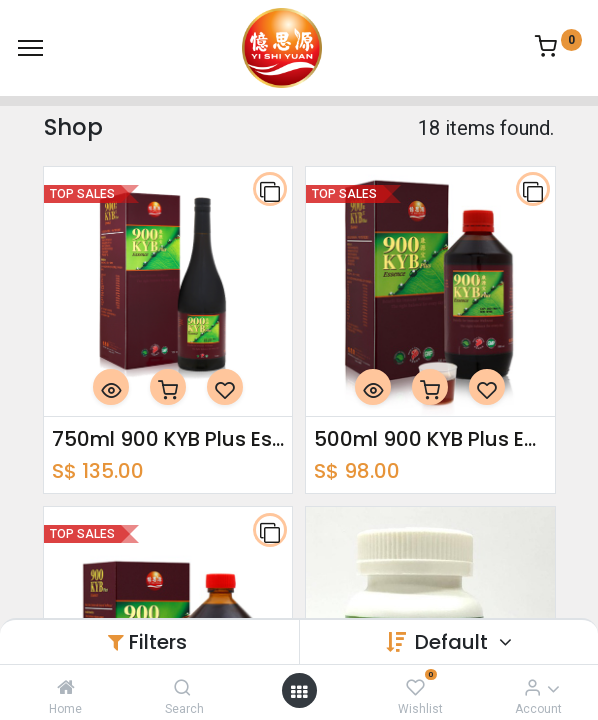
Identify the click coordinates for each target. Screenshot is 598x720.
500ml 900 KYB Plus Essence (430, 439)
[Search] (182, 687)
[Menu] (30, 48)
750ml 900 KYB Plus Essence (168, 439)
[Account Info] (532, 687)
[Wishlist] (415, 687)
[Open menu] (299, 691)
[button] (270, 189)
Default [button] (454, 642)
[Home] (66, 687)
